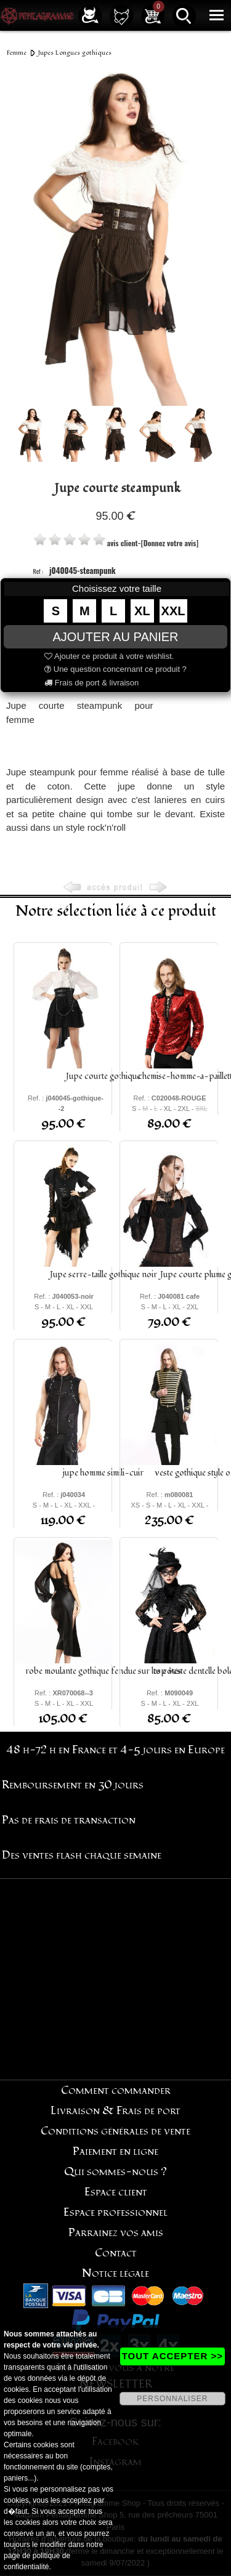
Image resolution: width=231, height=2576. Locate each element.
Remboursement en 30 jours (73, 1785)
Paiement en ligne (115, 2151)
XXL (173, 611)
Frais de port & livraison (91, 682)
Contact (116, 2253)
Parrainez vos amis (115, 2232)
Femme (16, 52)
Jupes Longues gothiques (74, 52)
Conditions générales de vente (115, 2131)
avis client (122, 543)
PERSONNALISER (172, 2398)
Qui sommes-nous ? (115, 2171)
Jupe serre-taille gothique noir (103, 1274)
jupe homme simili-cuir (103, 1473)
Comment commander (116, 2090)
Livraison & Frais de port (115, 2110)
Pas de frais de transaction (69, 1820)
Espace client (115, 2192)
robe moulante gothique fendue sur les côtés (103, 1671)
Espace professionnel (115, 2212)
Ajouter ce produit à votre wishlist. (109, 656)
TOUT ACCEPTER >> (172, 2356)
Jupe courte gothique (103, 1076)
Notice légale (115, 2273)
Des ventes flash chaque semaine (81, 1855)
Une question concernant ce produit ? (115, 669)
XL (142, 611)
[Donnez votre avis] (169, 543)
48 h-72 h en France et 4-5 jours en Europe (115, 1750)
